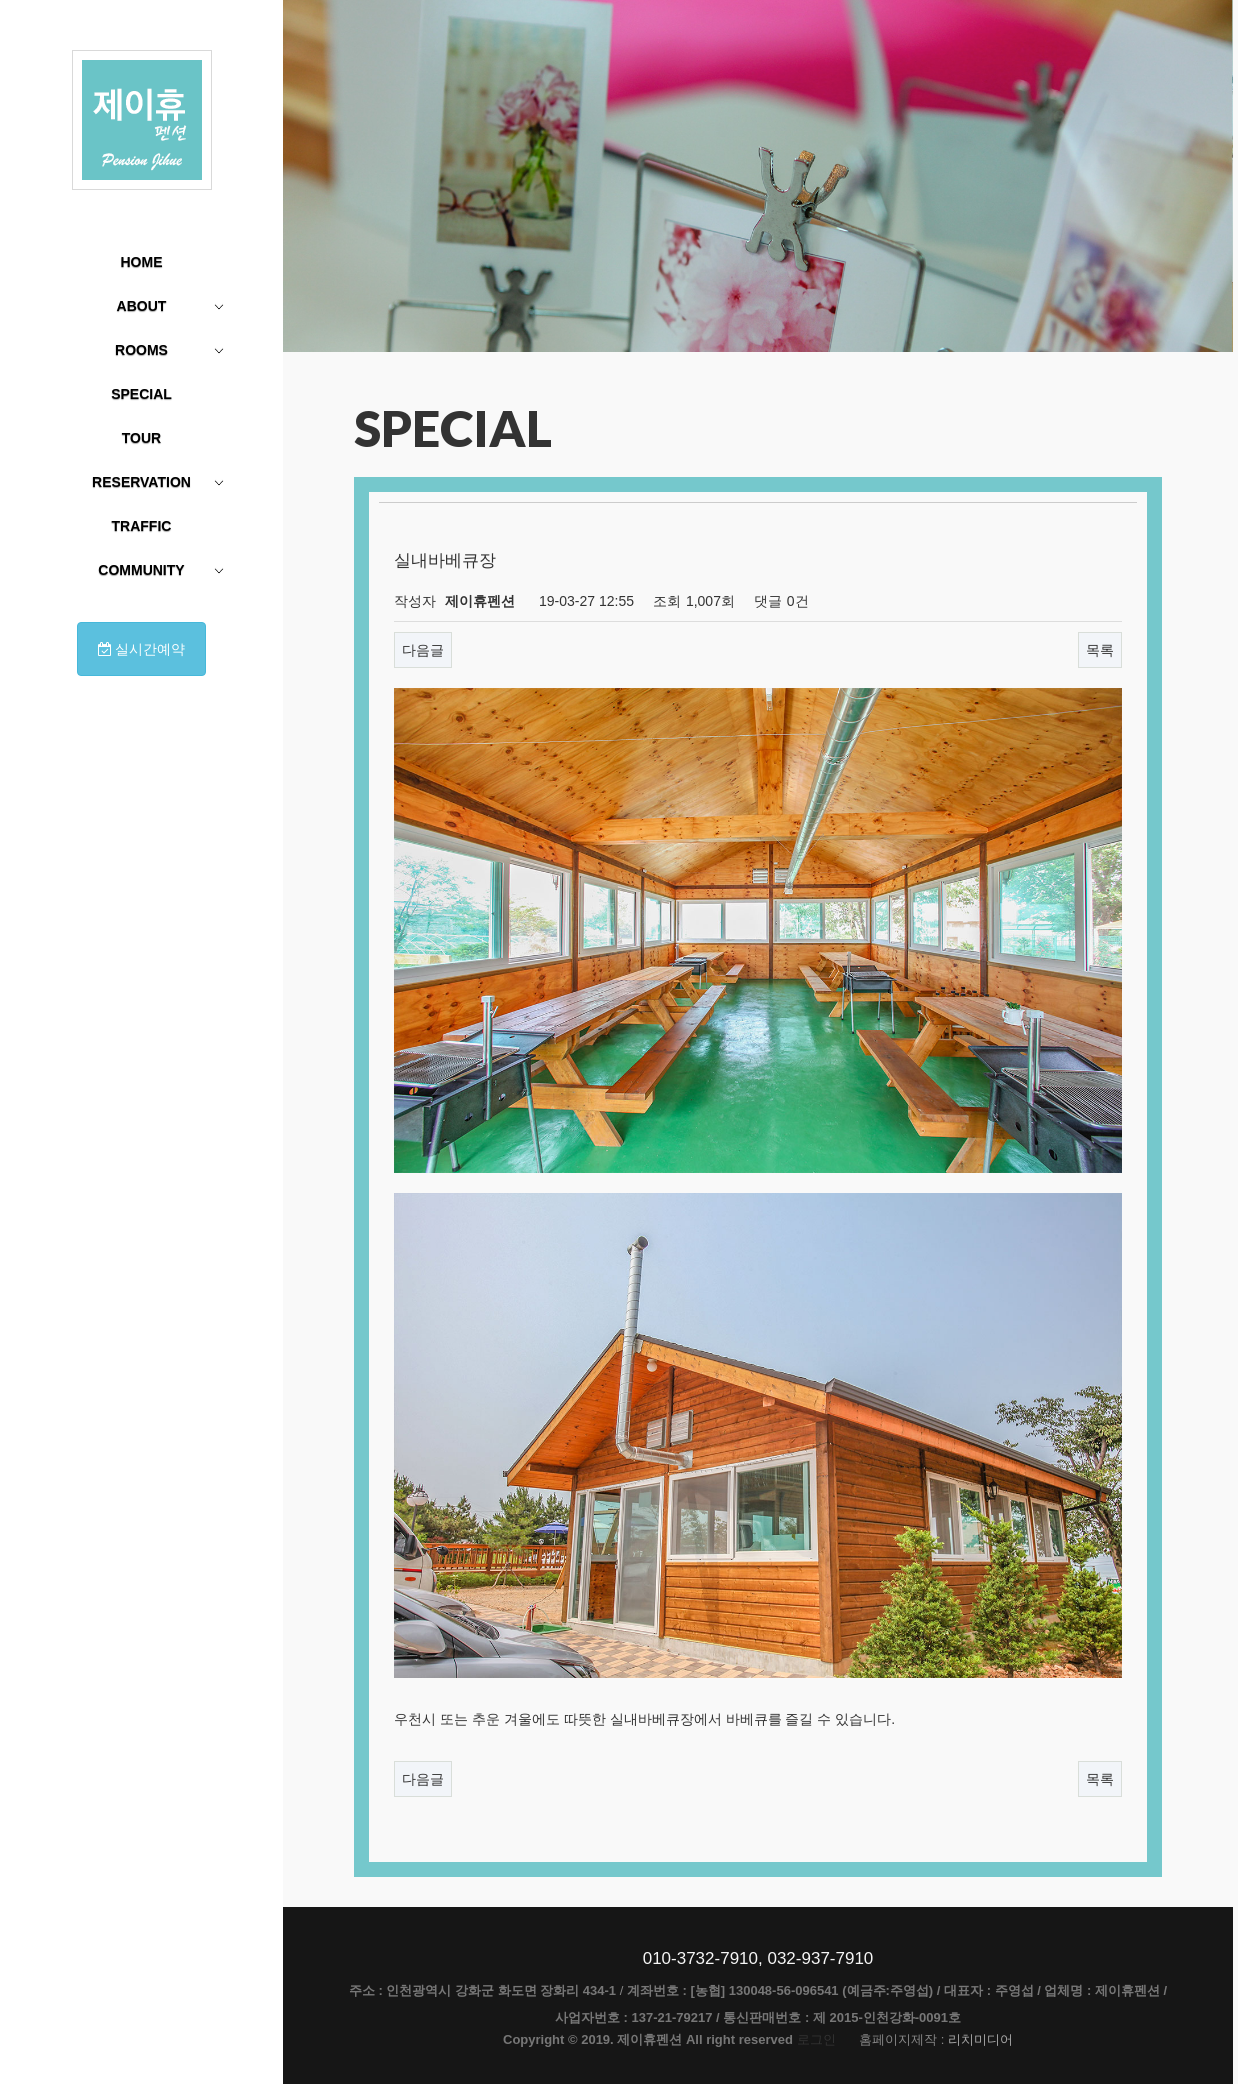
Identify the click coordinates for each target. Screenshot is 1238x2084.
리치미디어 (980, 2039)
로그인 (816, 2039)
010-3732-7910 (700, 1958)
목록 (1100, 650)
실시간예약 (142, 649)
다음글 (423, 650)
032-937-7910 (820, 1958)
